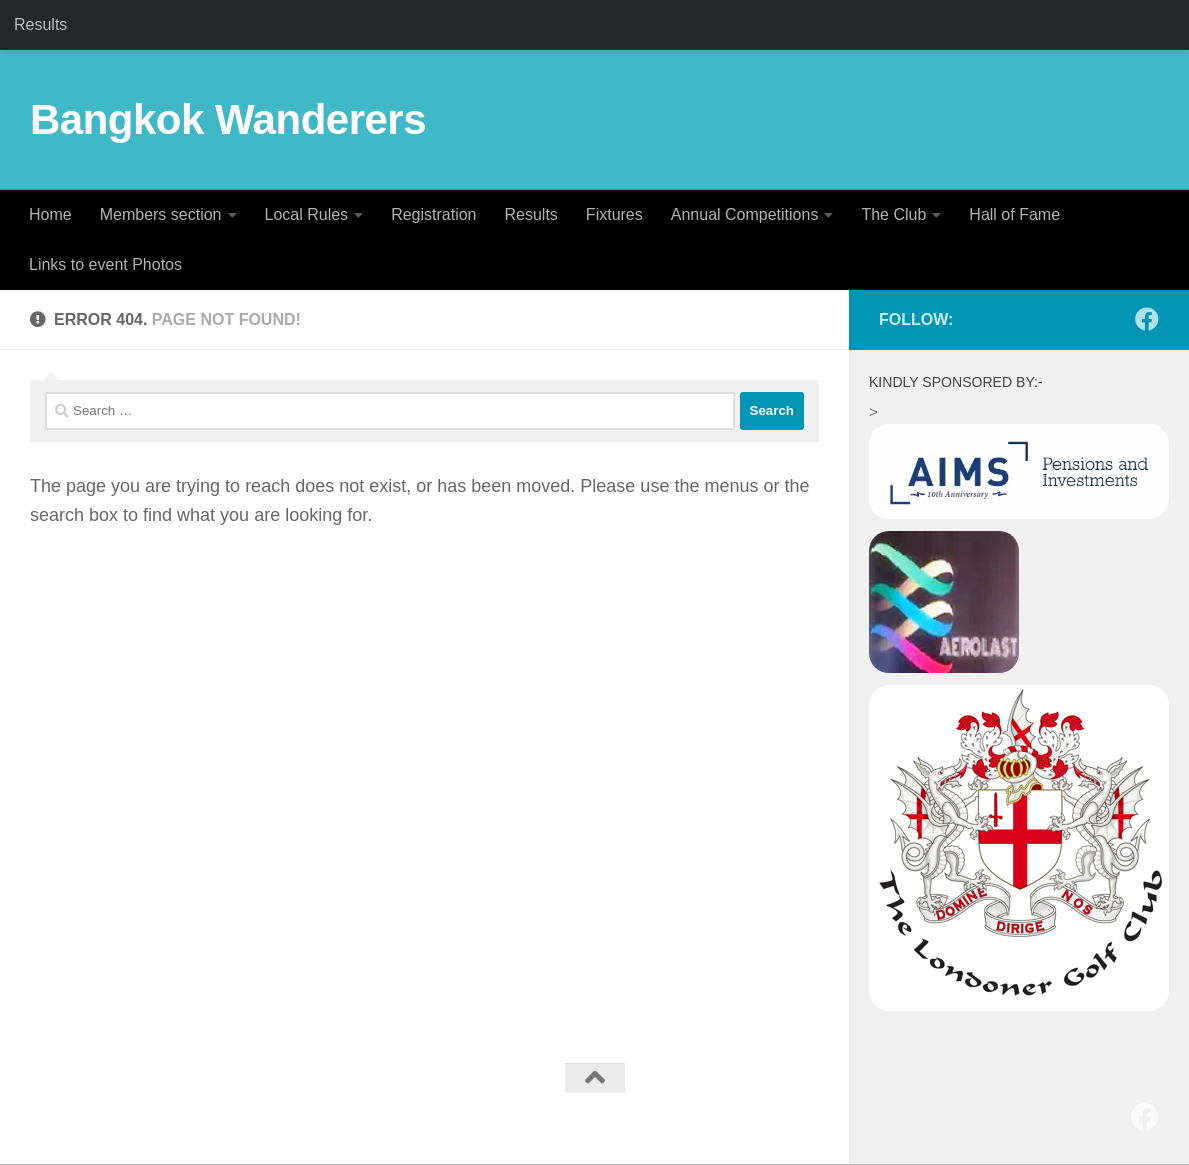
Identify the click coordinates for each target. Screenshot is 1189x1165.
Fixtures (614, 214)
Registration (433, 214)
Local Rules (307, 214)
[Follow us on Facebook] (1147, 319)
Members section (161, 214)
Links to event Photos (105, 264)
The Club (893, 214)
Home (50, 214)
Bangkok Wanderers (228, 119)
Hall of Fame (1014, 214)
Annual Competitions (745, 214)
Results (40, 24)
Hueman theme (282, 1110)
